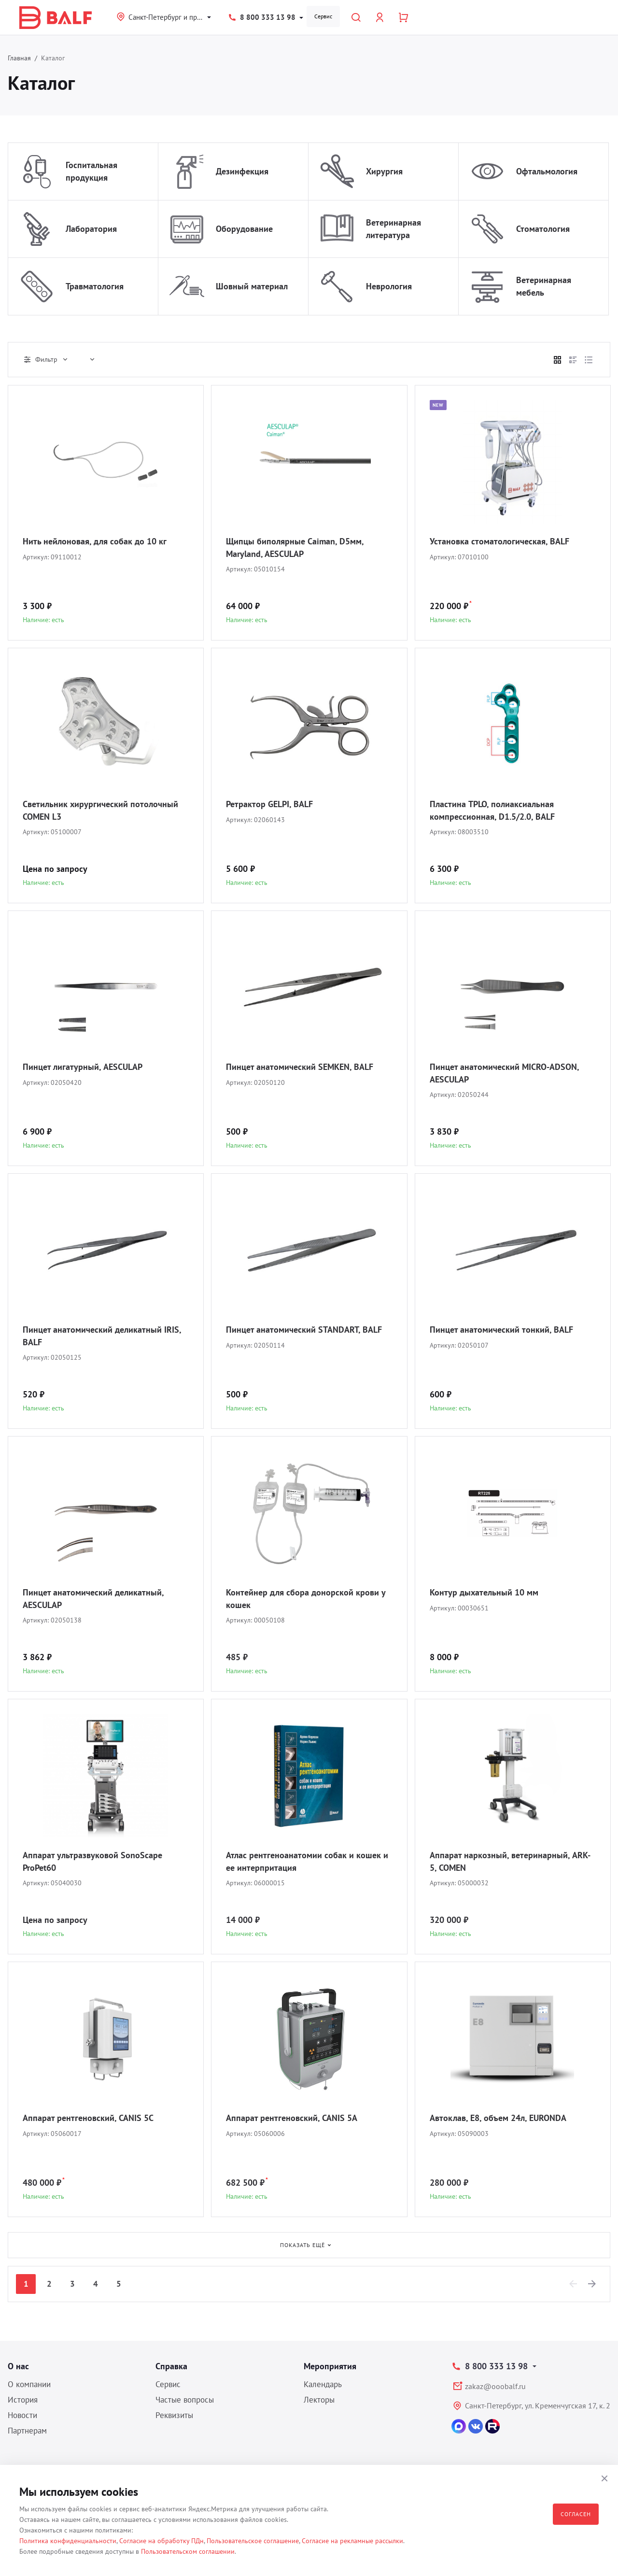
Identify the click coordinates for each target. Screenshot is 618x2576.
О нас (18, 2366)
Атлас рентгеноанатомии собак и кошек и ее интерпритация (307, 1861)
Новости (22, 2415)
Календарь (323, 2384)
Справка (171, 2366)
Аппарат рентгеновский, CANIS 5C (88, 2117)
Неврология (389, 286)
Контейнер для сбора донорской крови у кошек (305, 1598)
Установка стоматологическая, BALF (499, 541)
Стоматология (543, 228)
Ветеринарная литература (393, 229)
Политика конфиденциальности (67, 2540)
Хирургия (384, 171)
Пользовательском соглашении (188, 2551)
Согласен (576, 2514)
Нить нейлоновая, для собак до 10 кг (95, 541)
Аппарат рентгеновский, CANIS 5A (291, 2117)
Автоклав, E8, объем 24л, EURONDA (498, 2117)
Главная (19, 58)
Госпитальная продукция (91, 171)
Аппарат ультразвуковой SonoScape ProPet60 (92, 1861)
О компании (29, 2384)
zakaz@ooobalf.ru (495, 2386)
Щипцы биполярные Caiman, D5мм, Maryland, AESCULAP (295, 547)
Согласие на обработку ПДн (161, 2540)
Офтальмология (546, 171)
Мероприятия (330, 2366)
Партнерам (27, 2430)
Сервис (323, 16)
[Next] (592, 2283)
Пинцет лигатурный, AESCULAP (82, 1066)
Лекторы (319, 2399)
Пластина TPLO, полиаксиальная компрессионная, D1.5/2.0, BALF (492, 810)
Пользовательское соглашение (253, 2540)
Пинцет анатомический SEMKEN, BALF (299, 1066)
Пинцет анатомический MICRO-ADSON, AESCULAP (504, 1073)
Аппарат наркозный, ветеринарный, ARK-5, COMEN (510, 1861)
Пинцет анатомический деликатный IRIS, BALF (102, 1336)
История (23, 2399)
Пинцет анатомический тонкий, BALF (501, 1329)
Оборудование (244, 228)
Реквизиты (174, 2415)
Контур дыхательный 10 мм (484, 1592)
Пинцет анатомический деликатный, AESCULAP (93, 1598)
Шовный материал (252, 286)
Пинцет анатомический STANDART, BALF (303, 1329)
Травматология (95, 286)
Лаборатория (91, 228)
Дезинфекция (242, 171)
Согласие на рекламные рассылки (352, 2540)
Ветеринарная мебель (543, 286)
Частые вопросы (184, 2399)
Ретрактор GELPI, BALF (269, 804)
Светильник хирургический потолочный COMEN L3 (100, 810)
